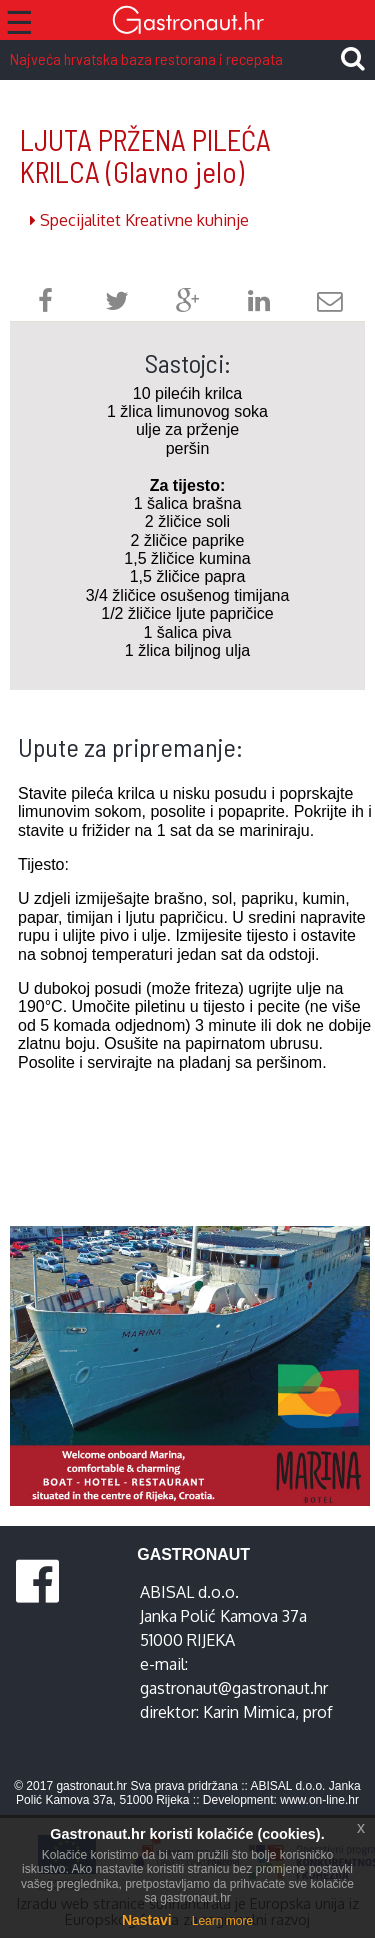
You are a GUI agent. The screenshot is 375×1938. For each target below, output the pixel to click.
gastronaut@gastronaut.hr (234, 1688)
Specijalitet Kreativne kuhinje (139, 220)
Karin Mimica (249, 1712)
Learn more (222, 1921)
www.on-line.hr (319, 1800)
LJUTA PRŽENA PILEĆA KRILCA (145, 155)
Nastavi (147, 1920)
